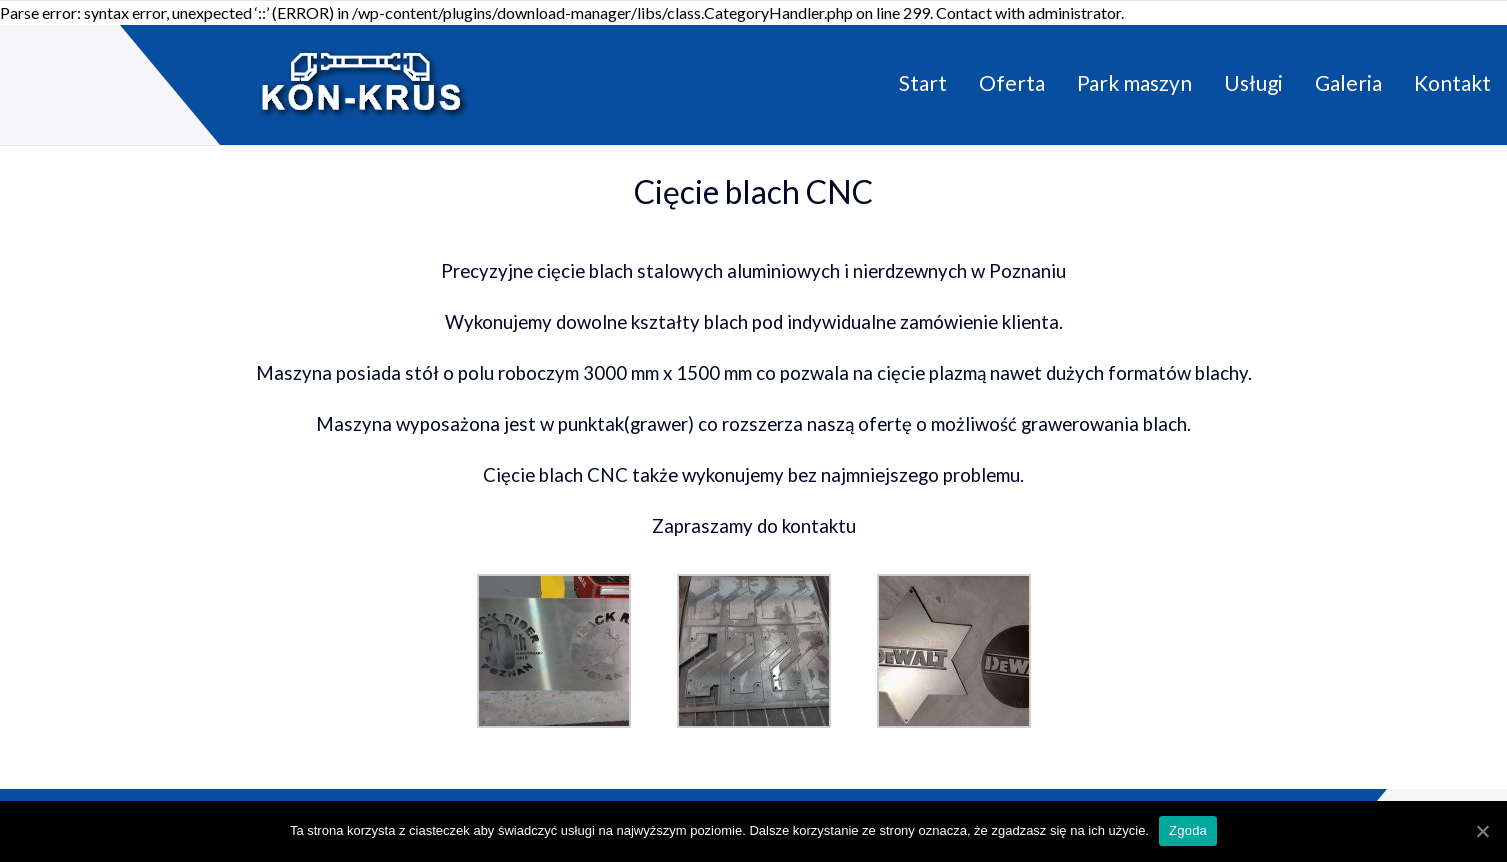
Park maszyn (1134, 82)
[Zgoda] (1482, 831)
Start (923, 82)
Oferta (1012, 82)
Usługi (1253, 82)
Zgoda (1188, 830)
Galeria (1348, 82)
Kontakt (1452, 82)
